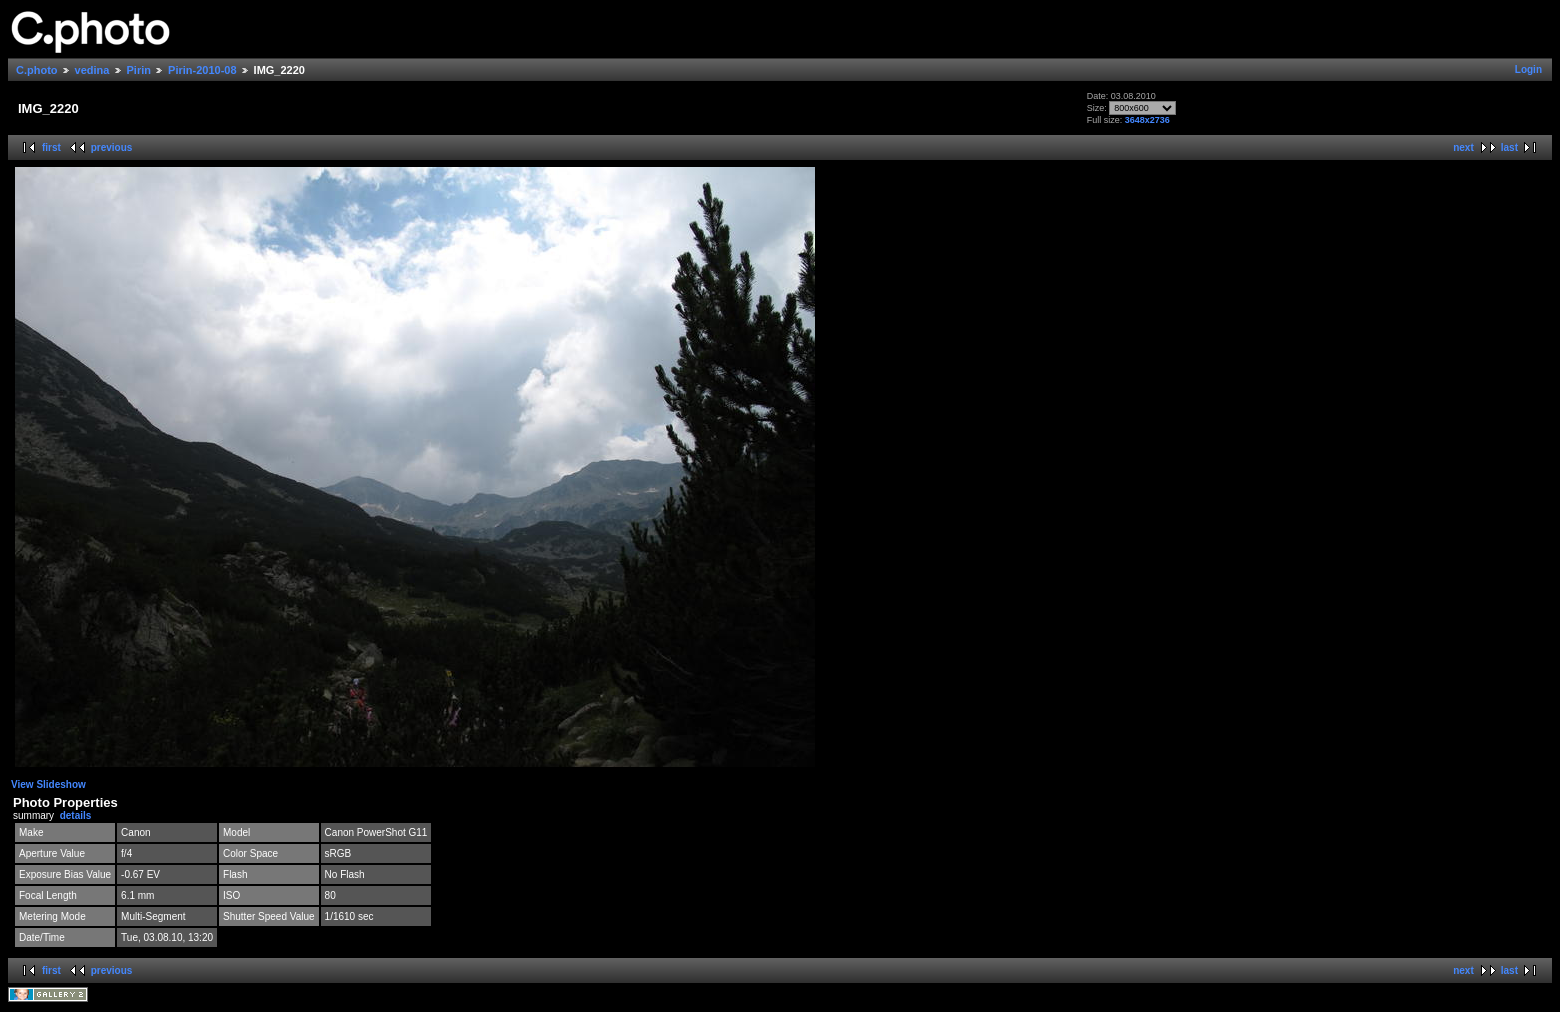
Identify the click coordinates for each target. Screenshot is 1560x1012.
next (1463, 147)
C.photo (37, 70)
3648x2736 (1147, 120)
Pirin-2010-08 (202, 70)
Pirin (139, 70)
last (1509, 147)
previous (112, 147)
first (51, 147)
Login (1528, 69)
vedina (92, 70)
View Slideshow (48, 784)
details (76, 815)
